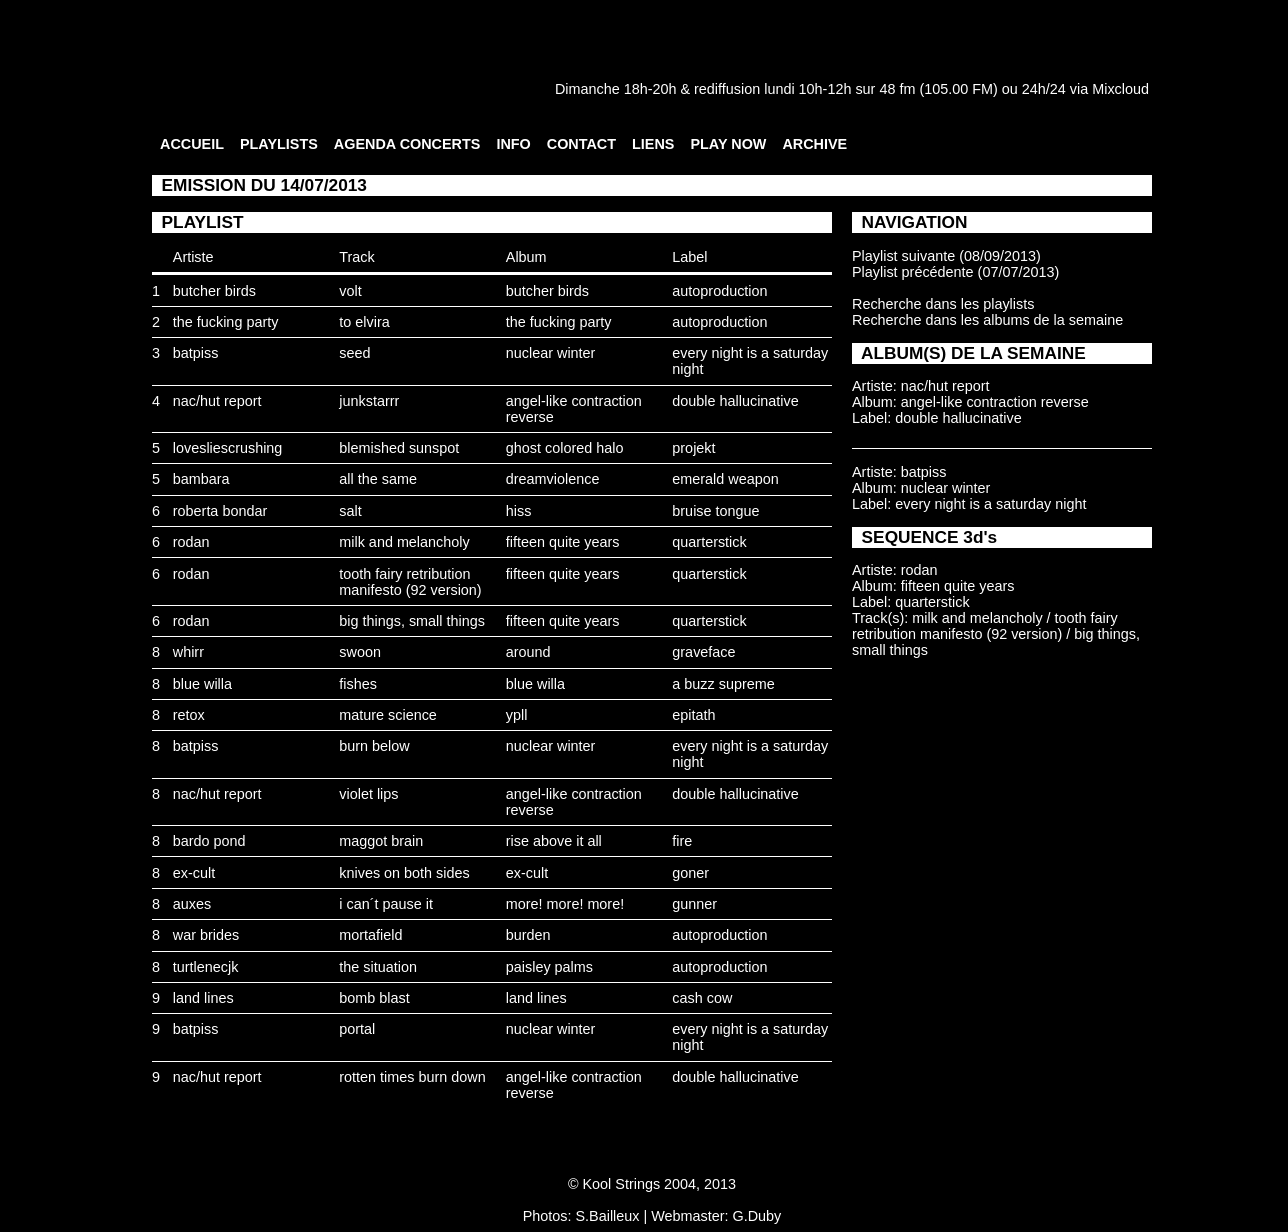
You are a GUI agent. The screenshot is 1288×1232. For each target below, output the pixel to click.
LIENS (653, 144)
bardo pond (209, 841)
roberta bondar (220, 511)
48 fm (897, 89)
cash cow (702, 998)
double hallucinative (735, 401)
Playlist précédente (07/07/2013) (955, 272)
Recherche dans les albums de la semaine (987, 320)
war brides (206, 935)
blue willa (202, 684)
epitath (693, 715)
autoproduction (719, 291)
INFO (513, 144)
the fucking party (226, 322)
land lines (203, 998)
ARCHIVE (814, 144)
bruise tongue (715, 511)
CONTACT (581, 144)
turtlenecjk (206, 967)
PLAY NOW (728, 144)
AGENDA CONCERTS (407, 144)
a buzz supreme (723, 684)
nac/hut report (217, 401)
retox (189, 715)
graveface (703, 652)
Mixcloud (1120, 89)
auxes (192, 904)
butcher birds (214, 291)
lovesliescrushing (228, 448)
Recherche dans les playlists (943, 304)
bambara (201, 479)
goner (690, 873)
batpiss (196, 353)
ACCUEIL (192, 144)
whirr (188, 652)
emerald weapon (725, 479)
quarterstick (709, 542)
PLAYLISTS (279, 144)
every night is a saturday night (990, 504)
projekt (693, 448)
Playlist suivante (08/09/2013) (946, 256)
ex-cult (194, 873)
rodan (191, 542)
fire (682, 841)
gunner (694, 904)
